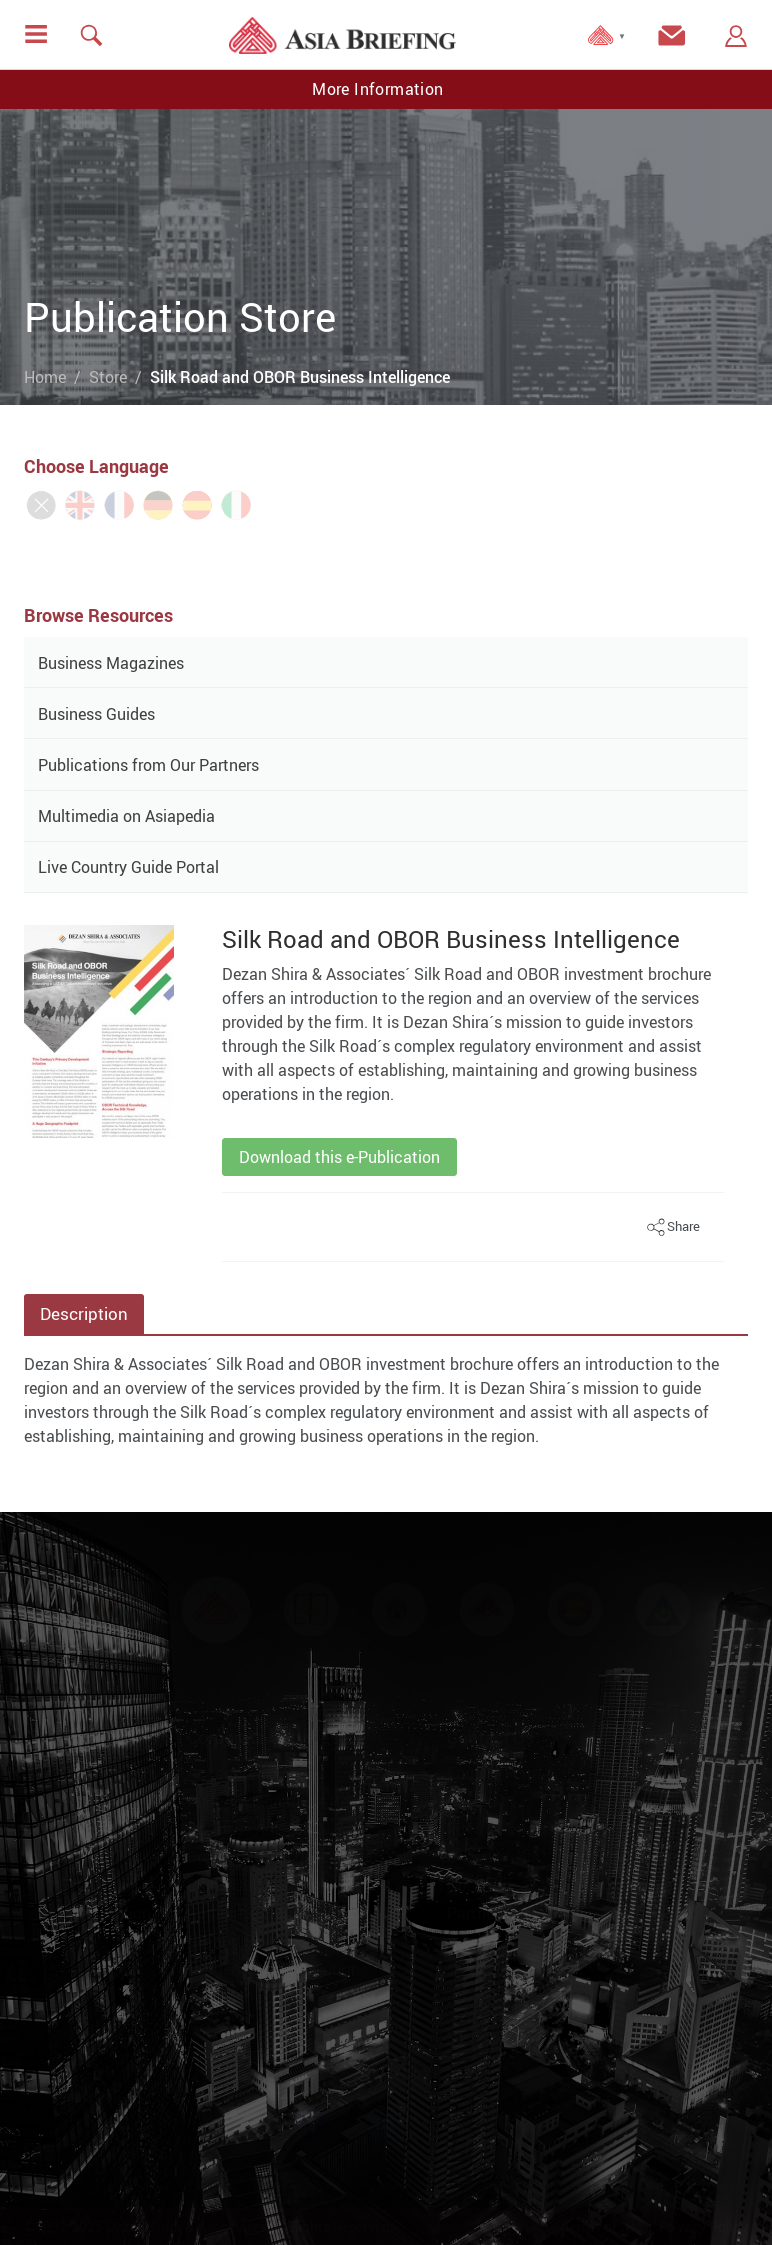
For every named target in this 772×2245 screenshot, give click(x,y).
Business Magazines (111, 663)
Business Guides (96, 714)
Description (84, 1313)
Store (108, 377)
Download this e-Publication (339, 1157)
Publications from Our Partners (148, 765)
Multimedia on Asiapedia (126, 816)
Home (45, 377)
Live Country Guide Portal (128, 867)
